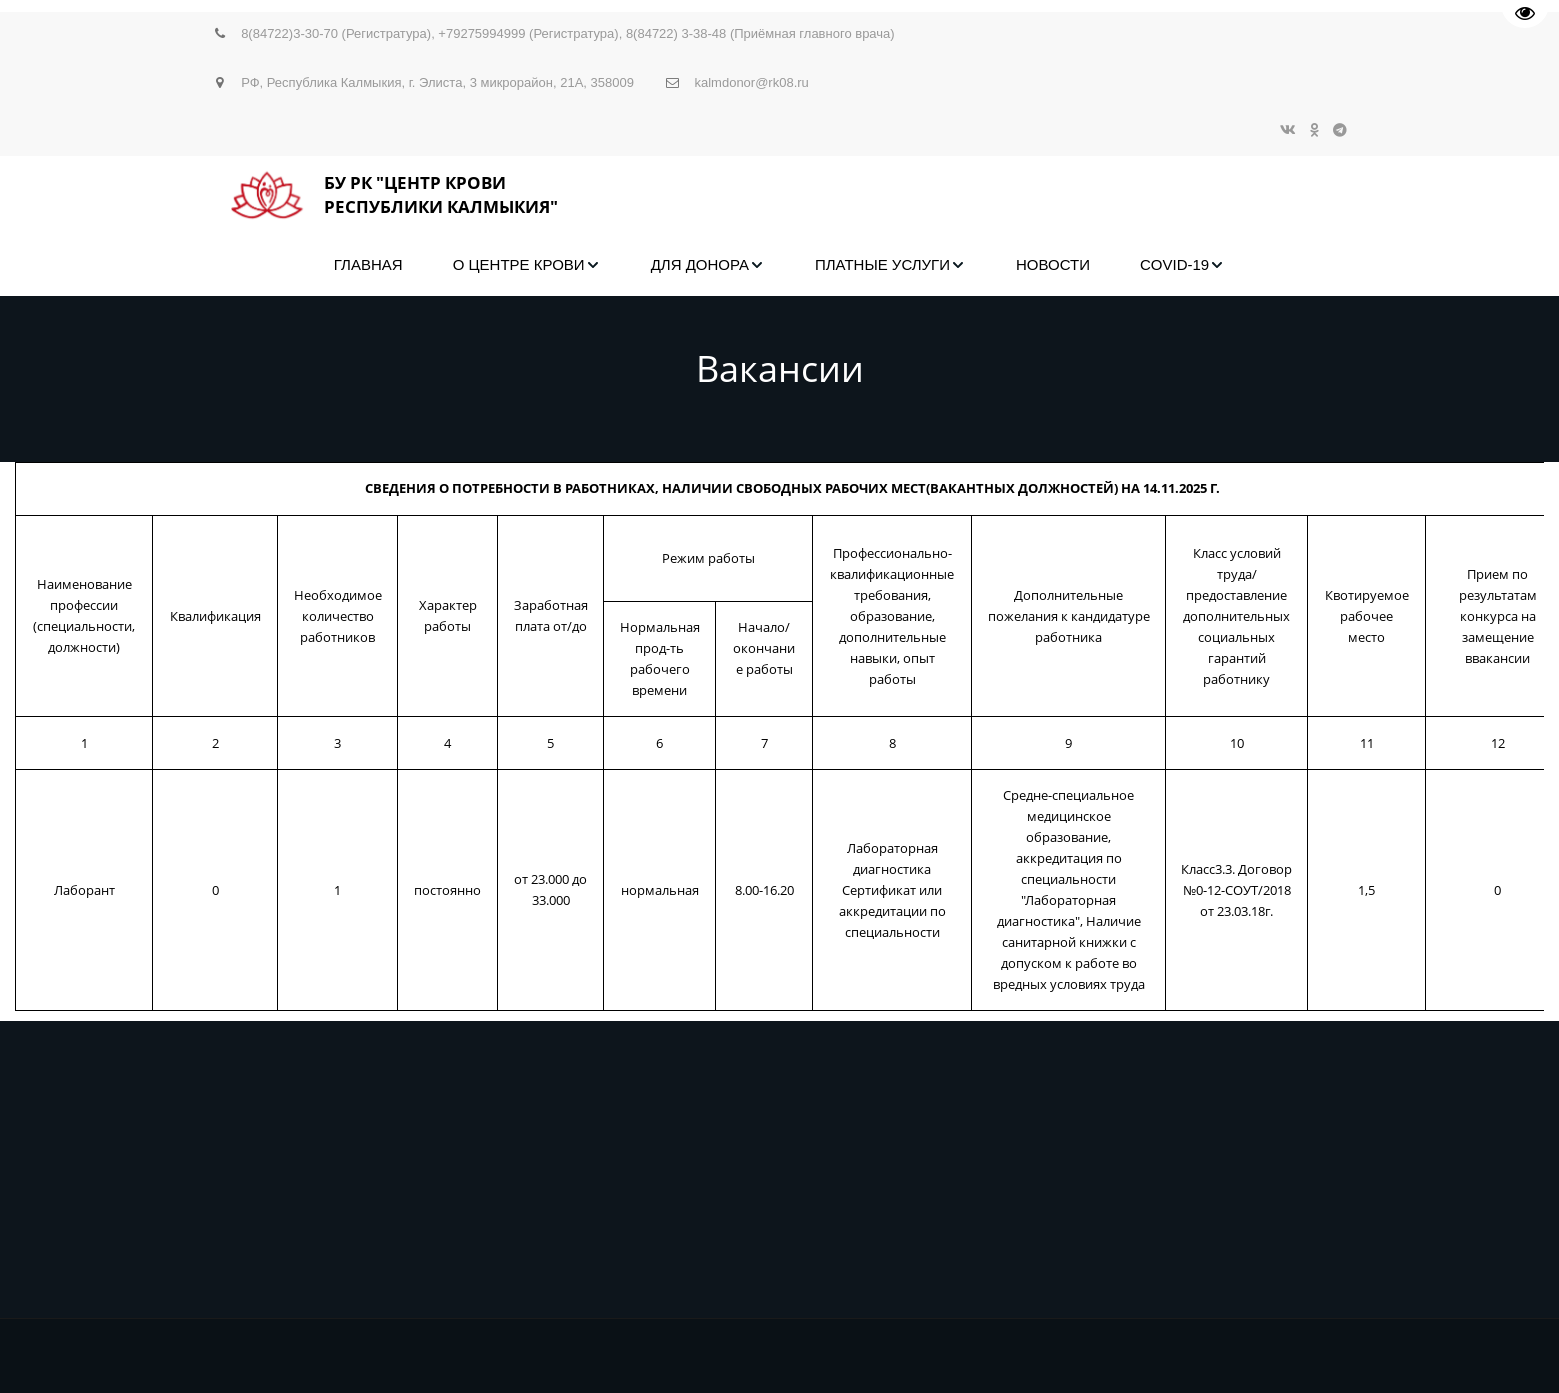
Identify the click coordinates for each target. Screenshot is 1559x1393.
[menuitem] (368, 265)
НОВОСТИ (1053, 264)
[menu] (780, 265)
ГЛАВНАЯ (368, 264)
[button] (527, 265)
